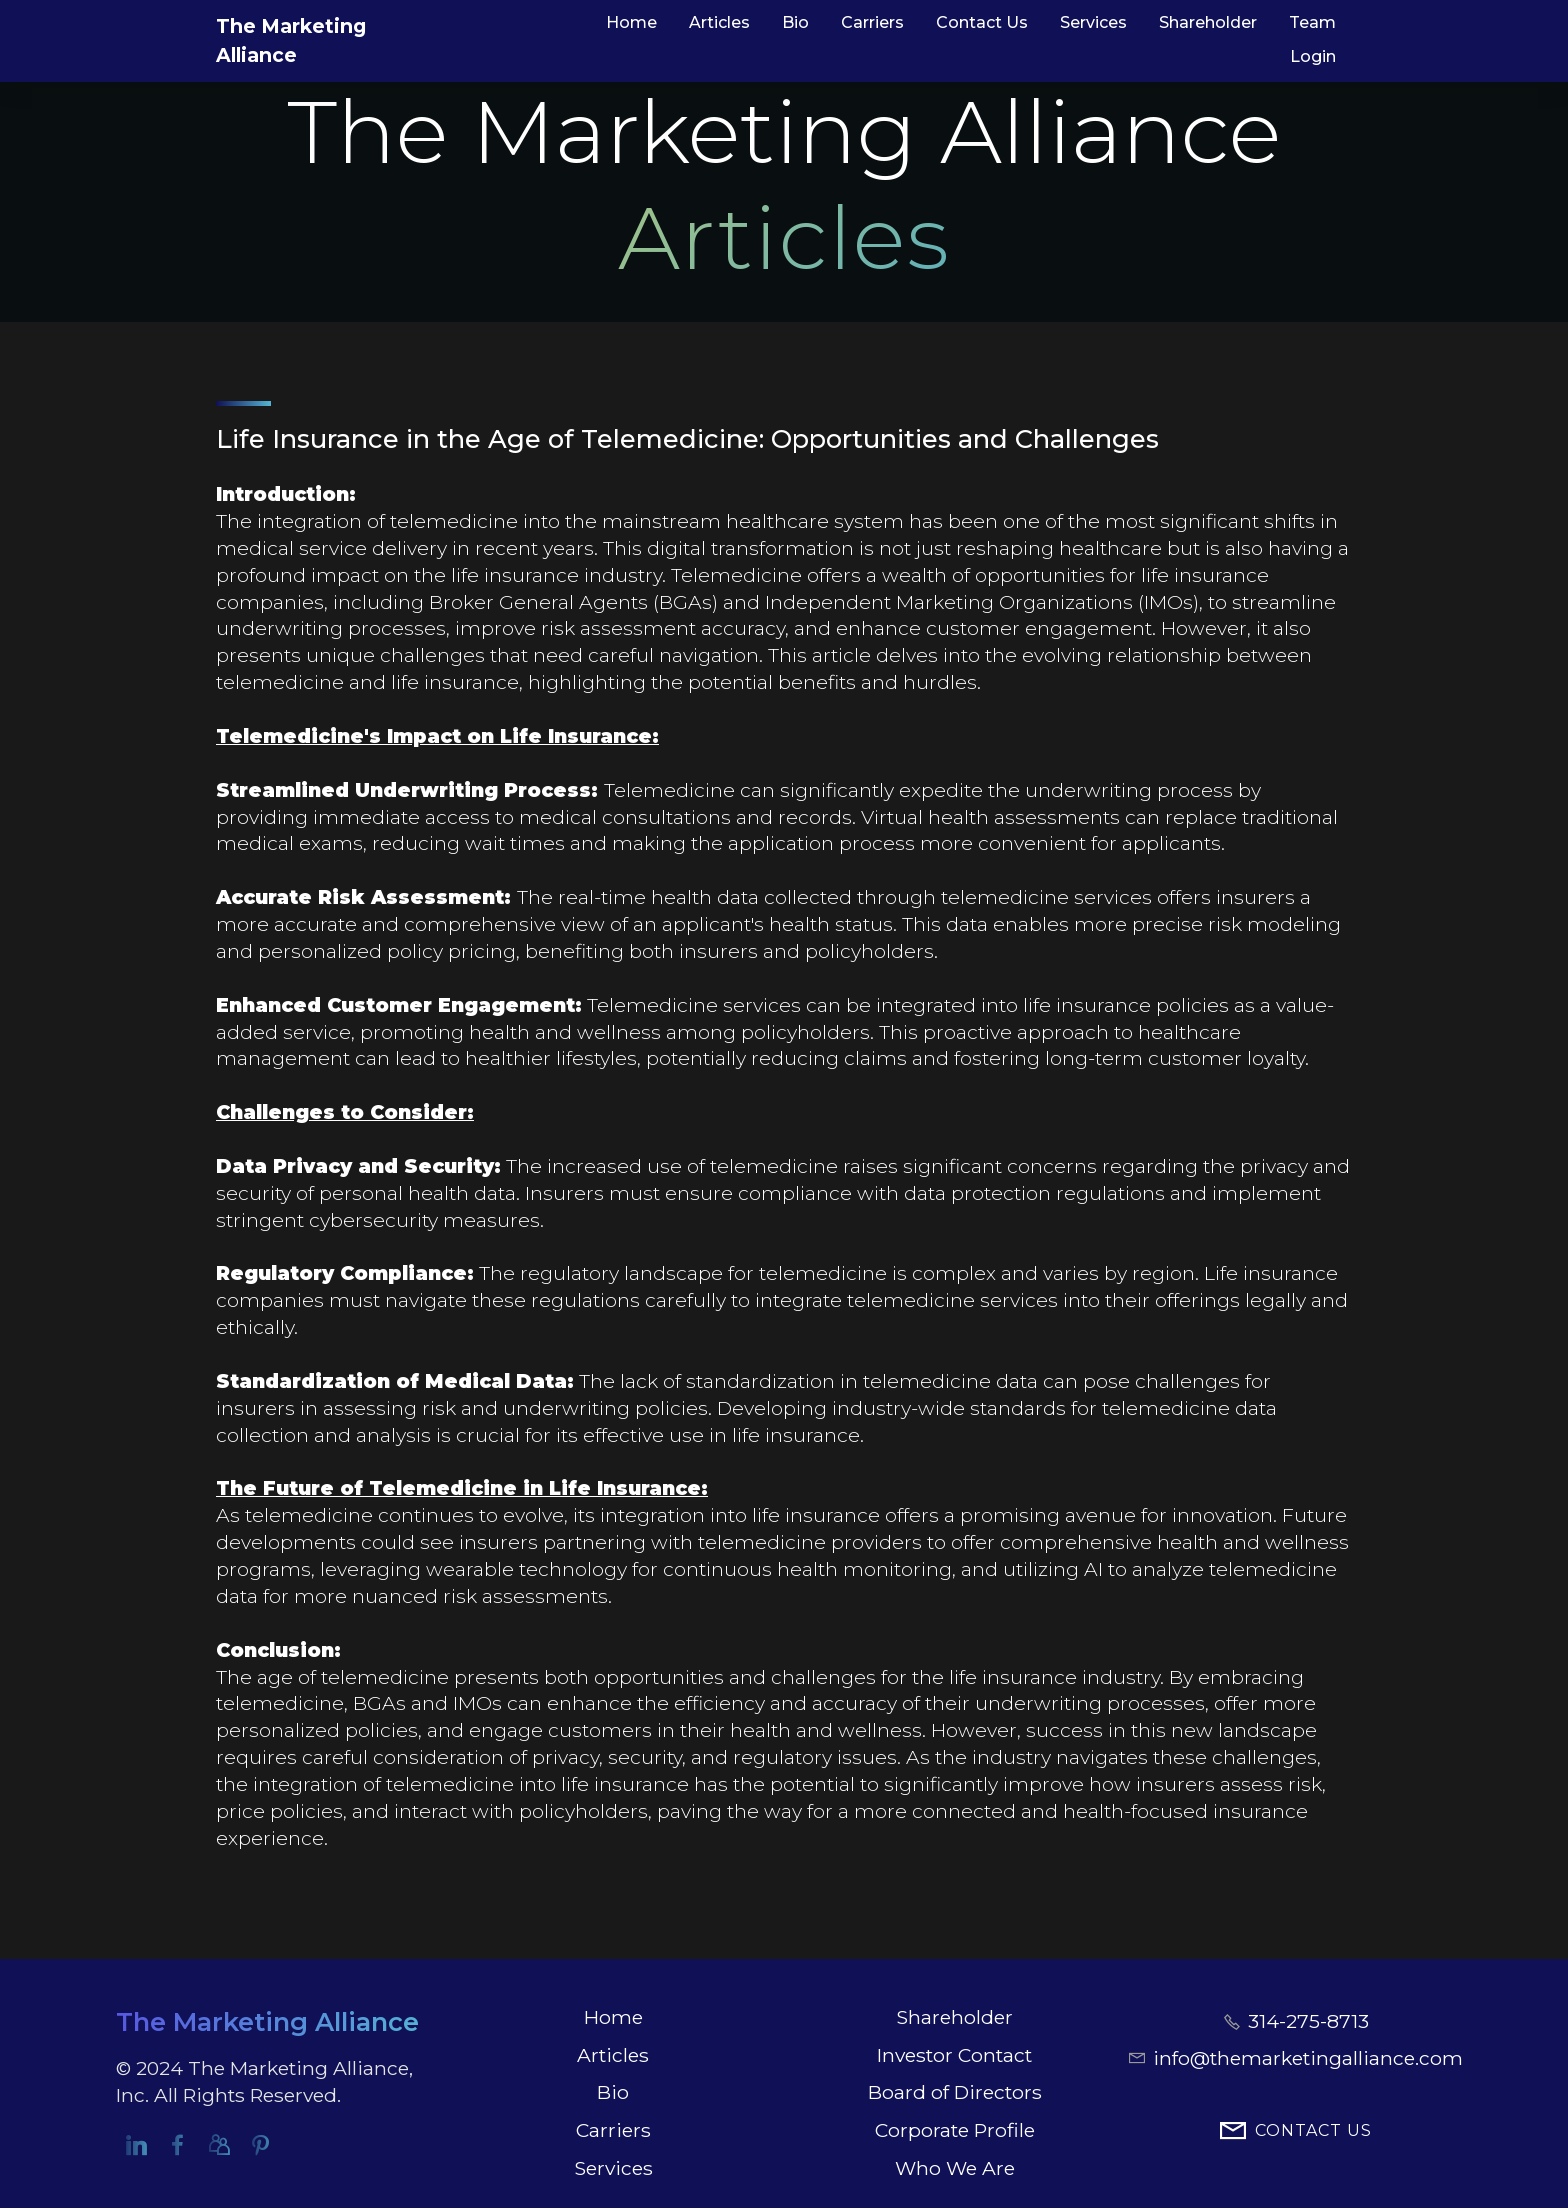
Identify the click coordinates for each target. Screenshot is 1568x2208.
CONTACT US (1296, 2132)
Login (1313, 56)
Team (1312, 22)
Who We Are (955, 2168)
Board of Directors (955, 2092)
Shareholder (1208, 22)
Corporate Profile (955, 2130)
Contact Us (982, 22)
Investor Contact (954, 2055)
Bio (795, 22)
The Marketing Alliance (334, 40)
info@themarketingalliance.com (1308, 2058)
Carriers (872, 22)
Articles (719, 22)
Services (1093, 22)
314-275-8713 (1308, 2021)
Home (631, 22)
